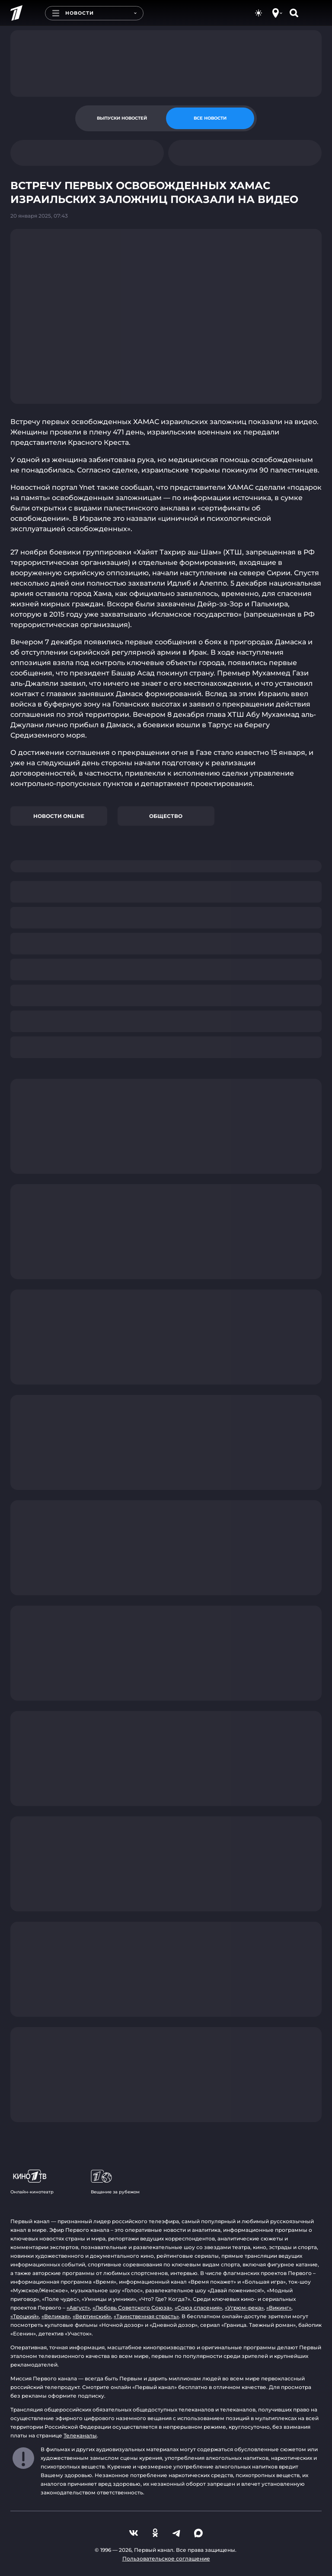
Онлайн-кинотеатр (32, 2182)
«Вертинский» (92, 2316)
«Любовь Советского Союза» (132, 2307)
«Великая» (56, 2316)
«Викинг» (278, 2307)
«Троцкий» (24, 2316)
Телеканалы (80, 2435)
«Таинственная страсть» (146, 2316)
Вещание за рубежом (115, 2182)
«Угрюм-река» (244, 2307)
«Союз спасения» (198, 2307)
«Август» (78, 2307)
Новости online (58, 816)
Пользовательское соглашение (166, 2558)
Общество (165, 816)
